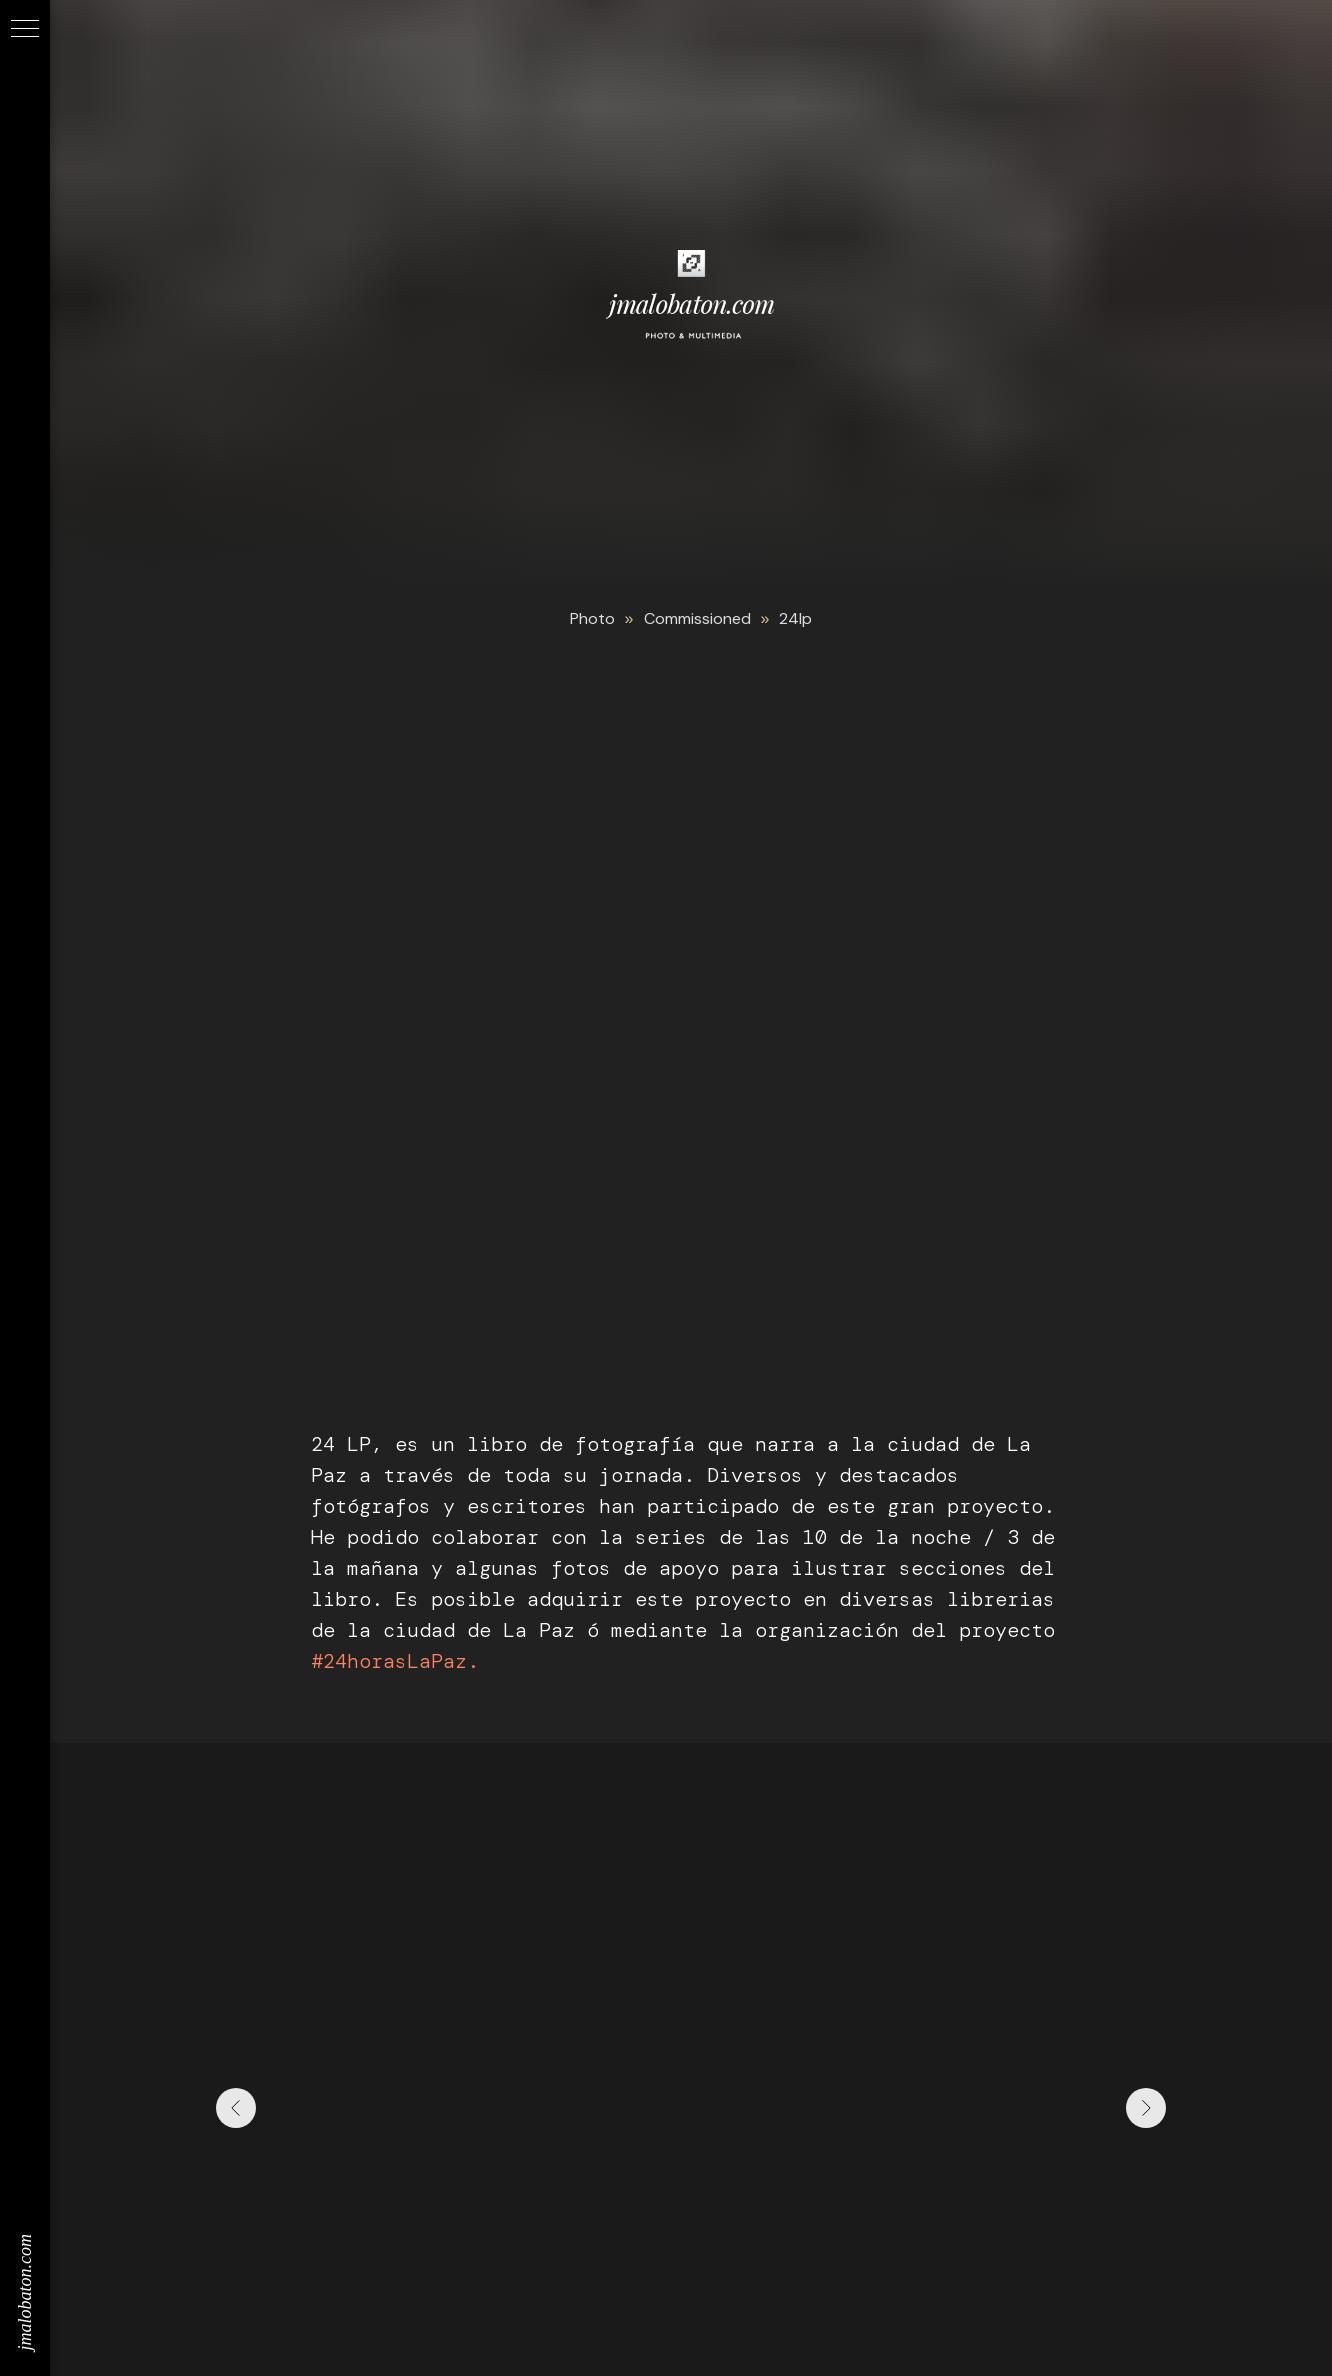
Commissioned (697, 618)
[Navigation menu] (25, 30)
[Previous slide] (236, 2108)
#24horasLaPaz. (395, 1661)
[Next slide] (1146, 2108)
